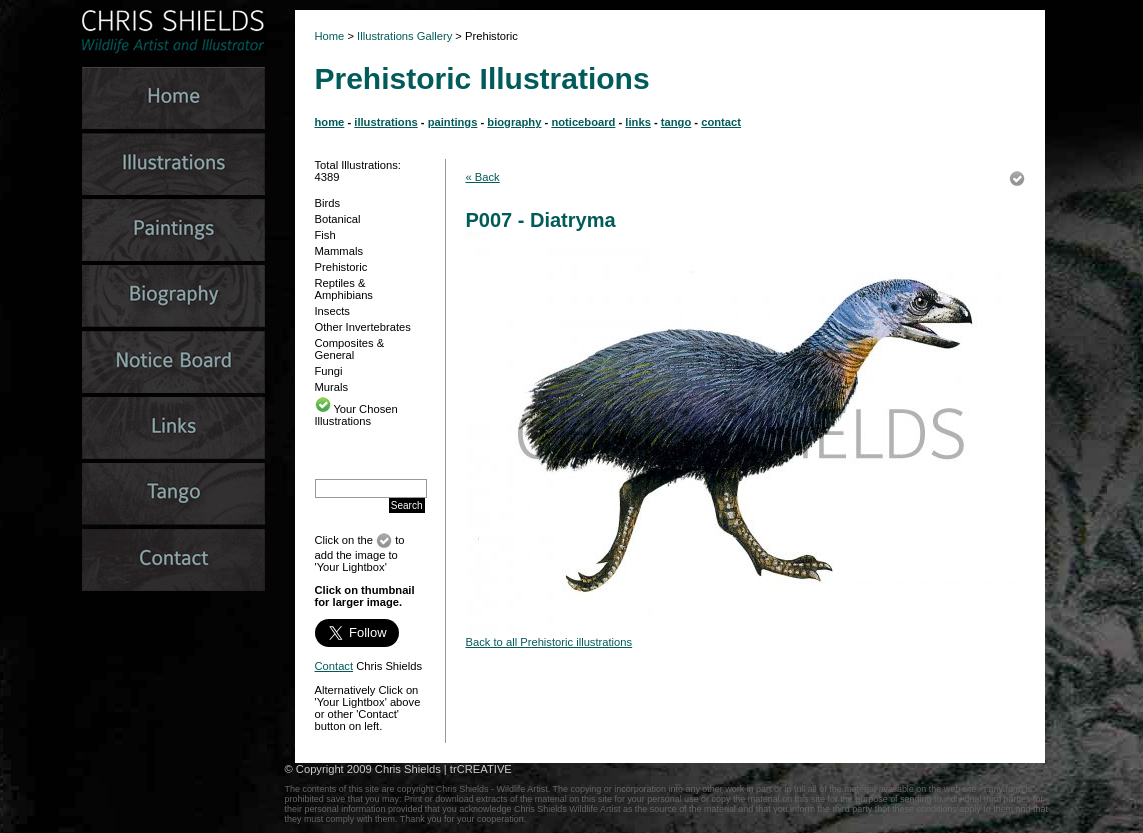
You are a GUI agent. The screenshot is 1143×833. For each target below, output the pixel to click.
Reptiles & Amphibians (344, 289)
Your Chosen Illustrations (356, 415)
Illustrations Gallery (403, 36)
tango (676, 122)
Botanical (338, 219)
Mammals (339, 251)
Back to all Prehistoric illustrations (549, 642)
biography (514, 122)
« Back (483, 177)
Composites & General (350, 349)
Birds (328, 203)
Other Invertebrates (363, 327)
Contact (334, 666)
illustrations (385, 122)
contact (721, 122)
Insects (332, 311)
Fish (325, 235)
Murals (332, 387)
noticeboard (583, 122)
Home (330, 36)
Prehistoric (341, 267)
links (638, 122)
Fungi (329, 371)
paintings (453, 122)
